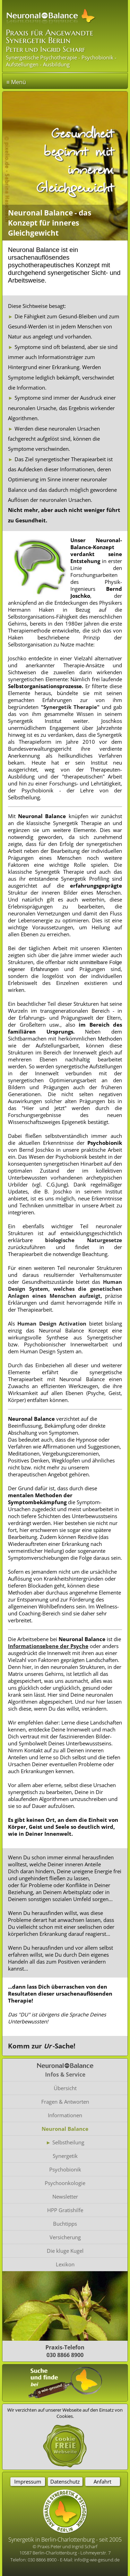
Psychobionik (65, 2169)
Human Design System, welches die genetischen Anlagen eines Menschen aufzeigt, (65, 1288)
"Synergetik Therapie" (70, 706)
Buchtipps (65, 2223)
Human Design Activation (51, 1323)
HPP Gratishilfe (65, 2210)
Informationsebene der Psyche (48, 1645)
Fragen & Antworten (65, 2101)
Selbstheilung (68, 2142)
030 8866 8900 (43, 2560)
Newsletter (65, 2196)
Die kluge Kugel (65, 2250)
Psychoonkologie (65, 2182)
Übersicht (65, 2088)
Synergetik (65, 2155)
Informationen (65, 2115)
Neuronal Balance (65, 2128)
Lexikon (65, 2264)
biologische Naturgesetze (83, 1240)
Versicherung (65, 2237)
